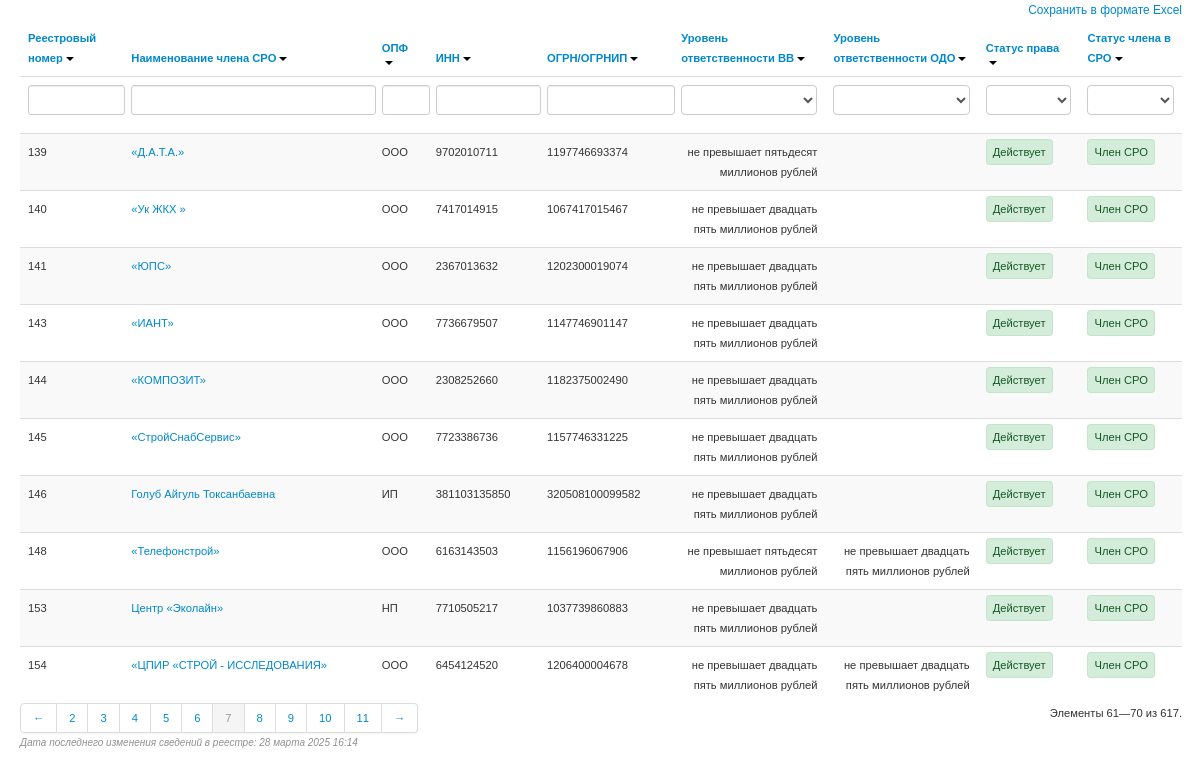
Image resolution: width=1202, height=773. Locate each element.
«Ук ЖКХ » (158, 209)
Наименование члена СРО (209, 58)
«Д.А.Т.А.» (157, 152)
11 (363, 718)
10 (325, 718)
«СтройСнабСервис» (186, 437)
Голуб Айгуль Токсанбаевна (203, 494)
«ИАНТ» (152, 323)
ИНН (453, 58)
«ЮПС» (151, 266)
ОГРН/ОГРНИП (592, 58)
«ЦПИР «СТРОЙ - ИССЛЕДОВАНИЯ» (229, 665)
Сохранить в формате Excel (1105, 10)
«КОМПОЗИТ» (168, 380)
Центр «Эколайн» (177, 608)
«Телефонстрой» (175, 551)
